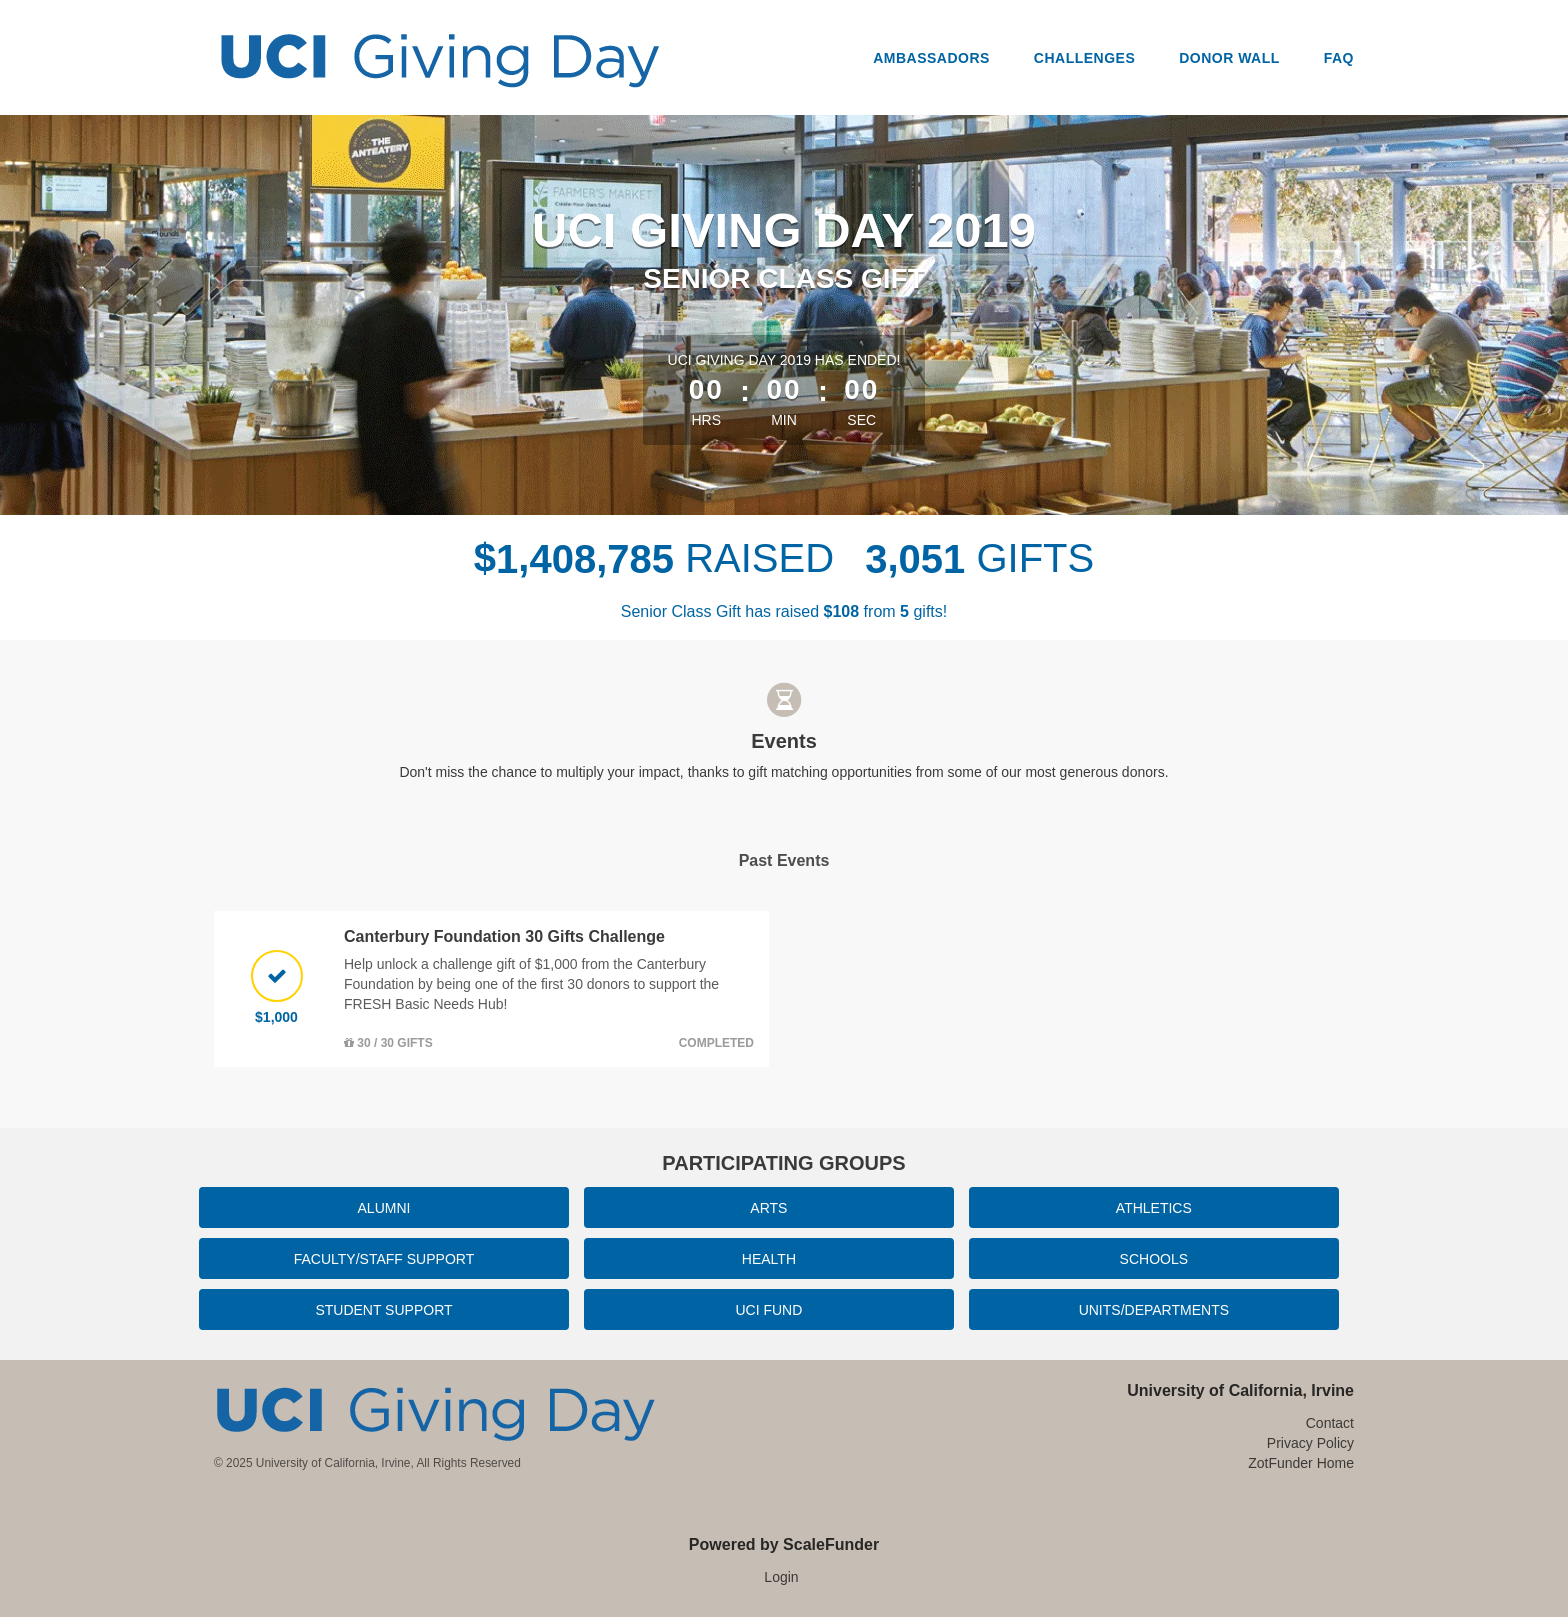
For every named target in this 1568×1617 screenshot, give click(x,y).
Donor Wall (1229, 58)
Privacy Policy (1310, 1443)
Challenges (1084, 58)
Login (781, 1577)
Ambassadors (931, 58)
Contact (1330, 1423)
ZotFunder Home (1301, 1463)
